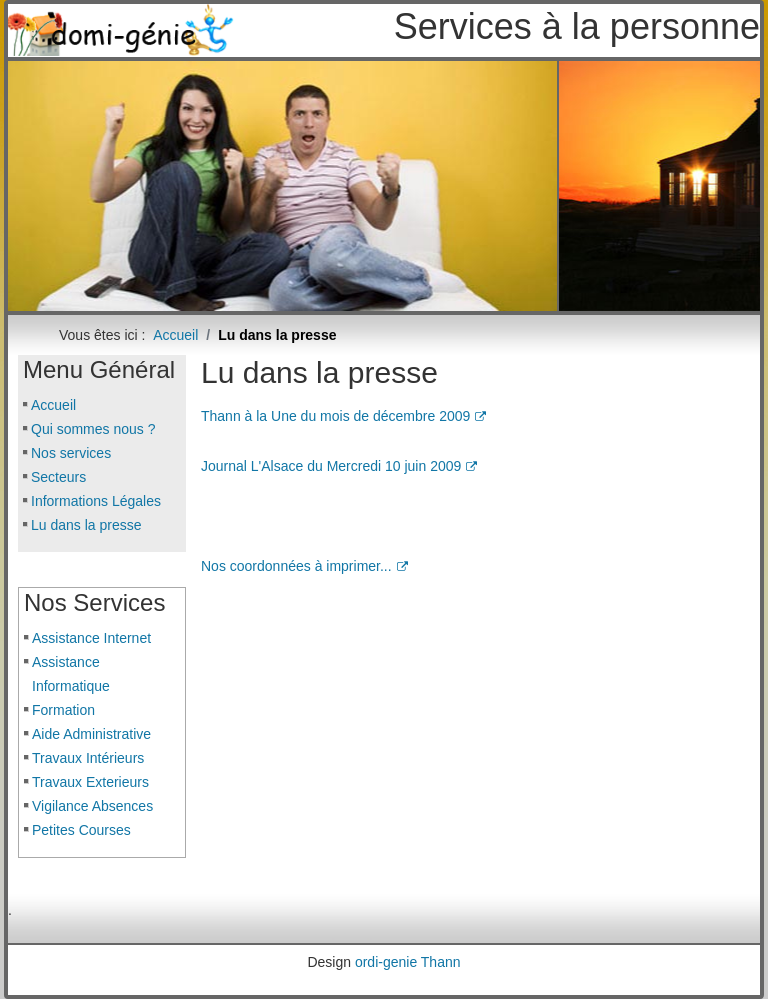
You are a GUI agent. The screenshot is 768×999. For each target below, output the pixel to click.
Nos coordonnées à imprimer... (304, 566)
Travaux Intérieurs (88, 758)
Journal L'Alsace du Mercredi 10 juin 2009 (339, 466)
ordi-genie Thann (408, 962)
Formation (63, 710)
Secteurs (58, 477)
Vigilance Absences (92, 806)
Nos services (71, 453)
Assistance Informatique (71, 674)
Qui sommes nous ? (93, 429)
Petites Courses (81, 830)
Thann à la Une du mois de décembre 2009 (343, 416)
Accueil (53, 405)
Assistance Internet (91, 638)
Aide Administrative (91, 734)
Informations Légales (96, 501)
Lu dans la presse (86, 525)
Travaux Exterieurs (90, 782)
